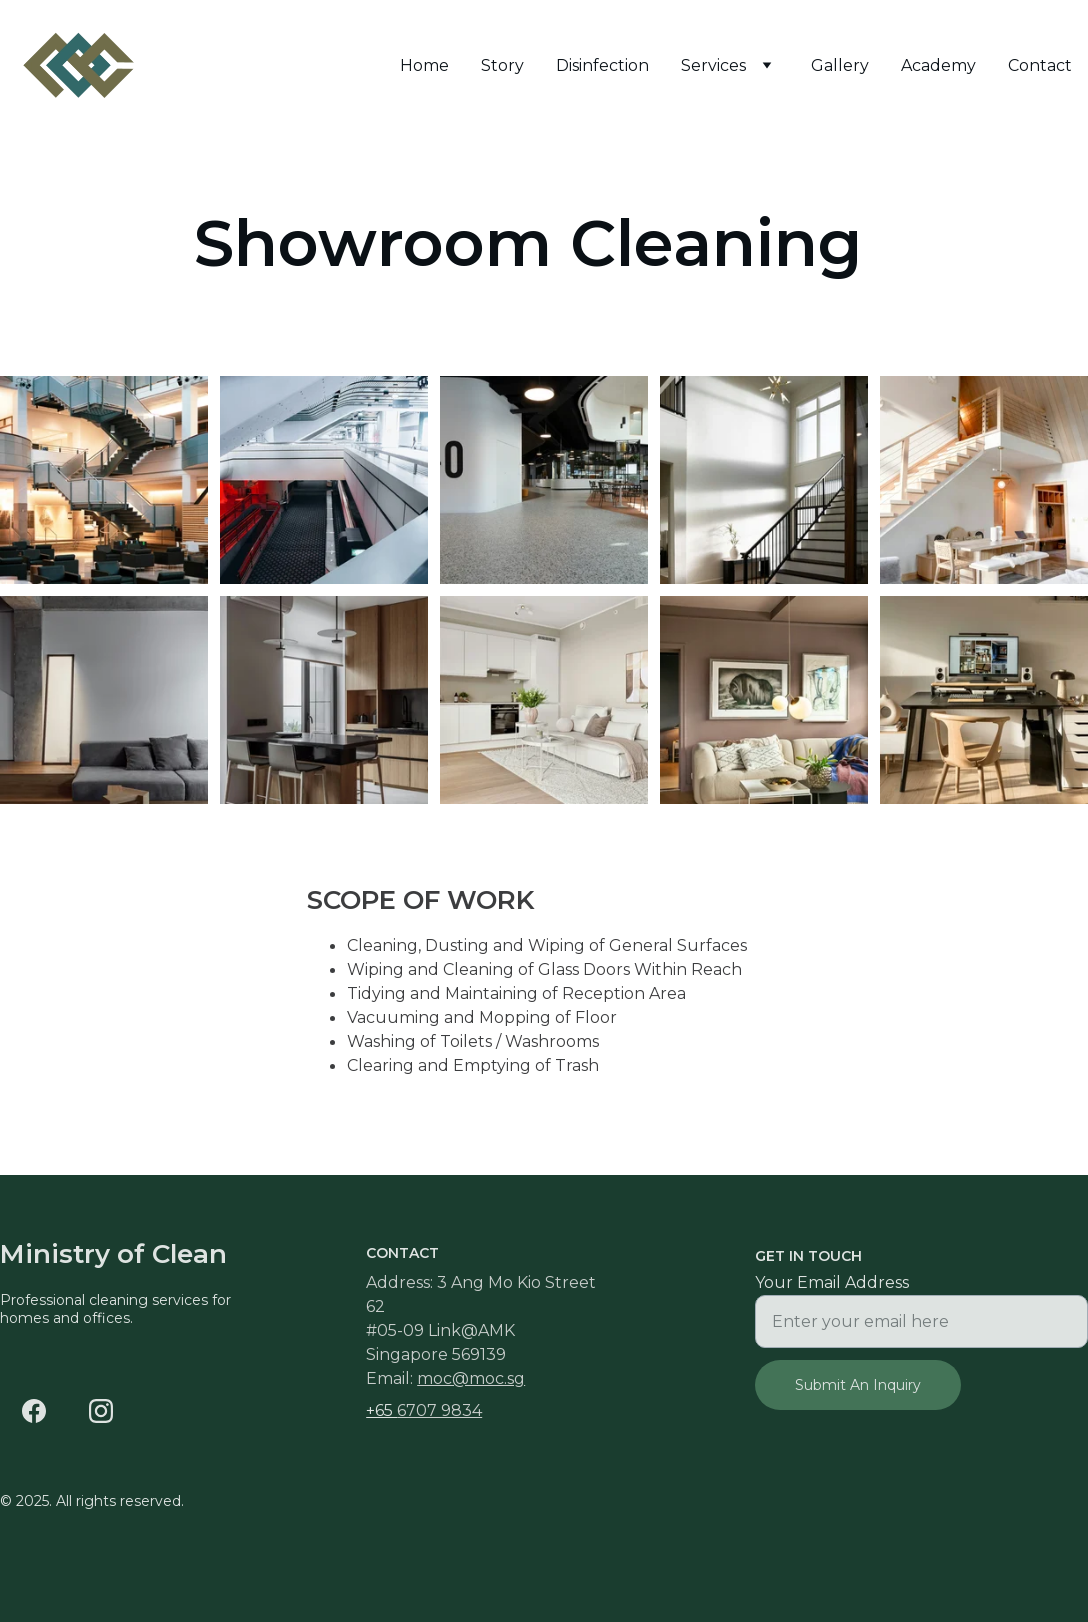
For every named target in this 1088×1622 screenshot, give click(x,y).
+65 (381, 1410)
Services (713, 65)
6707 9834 (439, 1410)
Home (424, 65)
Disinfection (602, 65)
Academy (938, 65)
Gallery (840, 65)
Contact (1040, 65)
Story (502, 65)
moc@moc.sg (471, 1378)
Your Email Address (832, 1282)
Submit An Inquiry (858, 1385)
